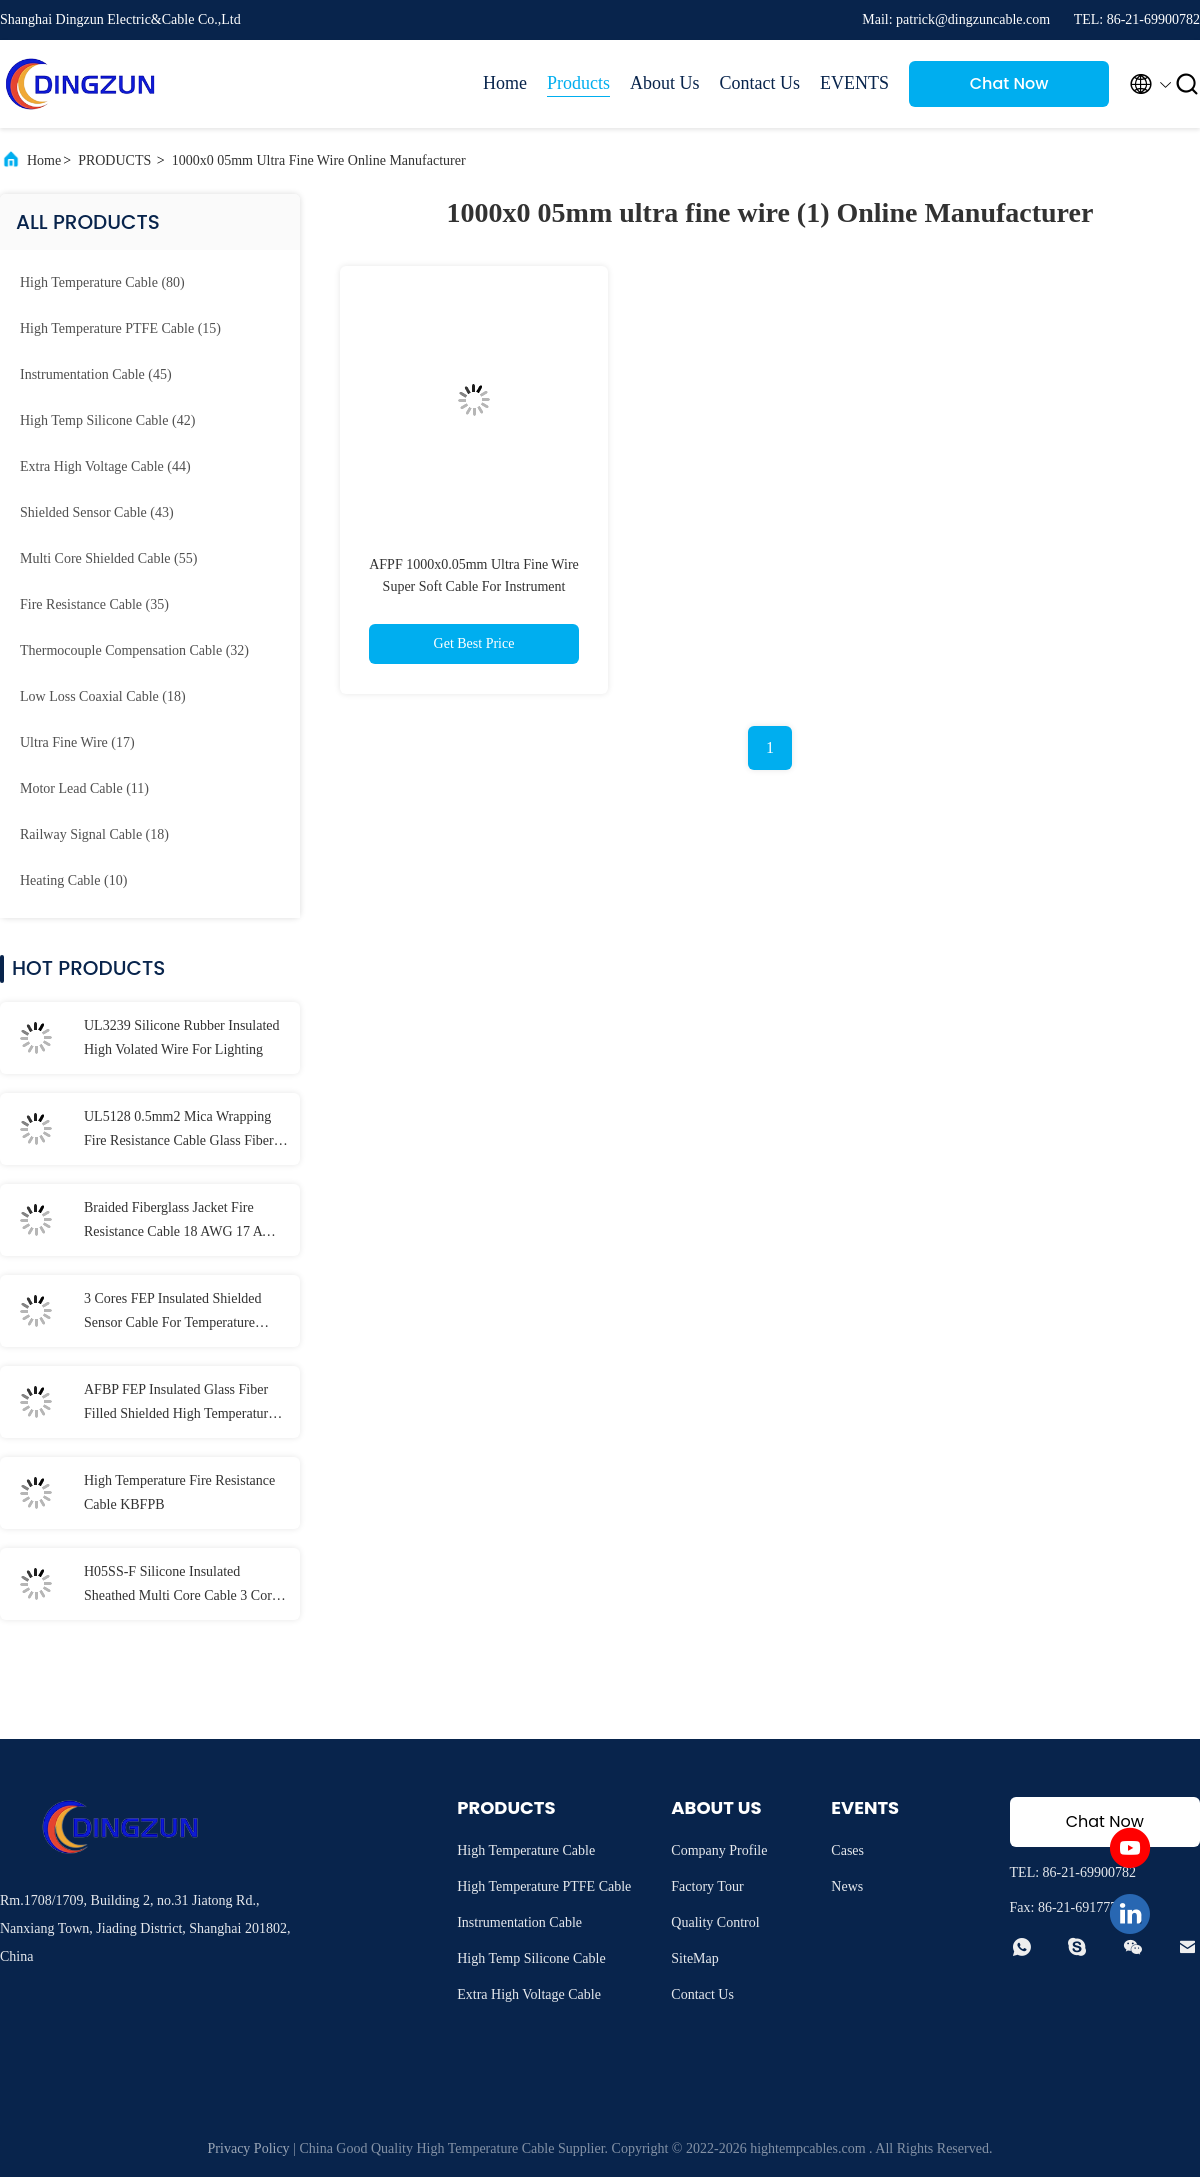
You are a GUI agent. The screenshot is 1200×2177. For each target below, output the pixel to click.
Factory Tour (707, 1886)
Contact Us (760, 83)
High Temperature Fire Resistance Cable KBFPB (179, 1492)
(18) (103, 696)
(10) (73, 880)
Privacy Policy (249, 2148)
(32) (134, 650)
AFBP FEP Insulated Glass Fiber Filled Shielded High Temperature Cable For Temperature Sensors (179, 1404)
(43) (97, 512)
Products (578, 83)
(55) (108, 558)
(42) (107, 420)
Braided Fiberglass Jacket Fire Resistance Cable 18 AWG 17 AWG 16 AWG (184, 1222)
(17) (77, 742)
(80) (102, 282)
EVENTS (854, 83)
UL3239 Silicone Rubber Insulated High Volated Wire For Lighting (182, 1037)
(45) (96, 374)
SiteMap (694, 1958)
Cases (847, 1850)
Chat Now (1009, 83)
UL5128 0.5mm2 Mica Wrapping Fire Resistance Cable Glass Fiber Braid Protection (179, 1131)
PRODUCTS (114, 160)
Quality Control (715, 1922)
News (847, 1886)
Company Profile (719, 1850)
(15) (120, 328)
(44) (105, 466)
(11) (84, 788)
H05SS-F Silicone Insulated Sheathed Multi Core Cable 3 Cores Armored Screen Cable (183, 1586)
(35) (94, 604)
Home (505, 83)
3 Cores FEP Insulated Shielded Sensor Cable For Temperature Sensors (173, 1313)
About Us (665, 83)
